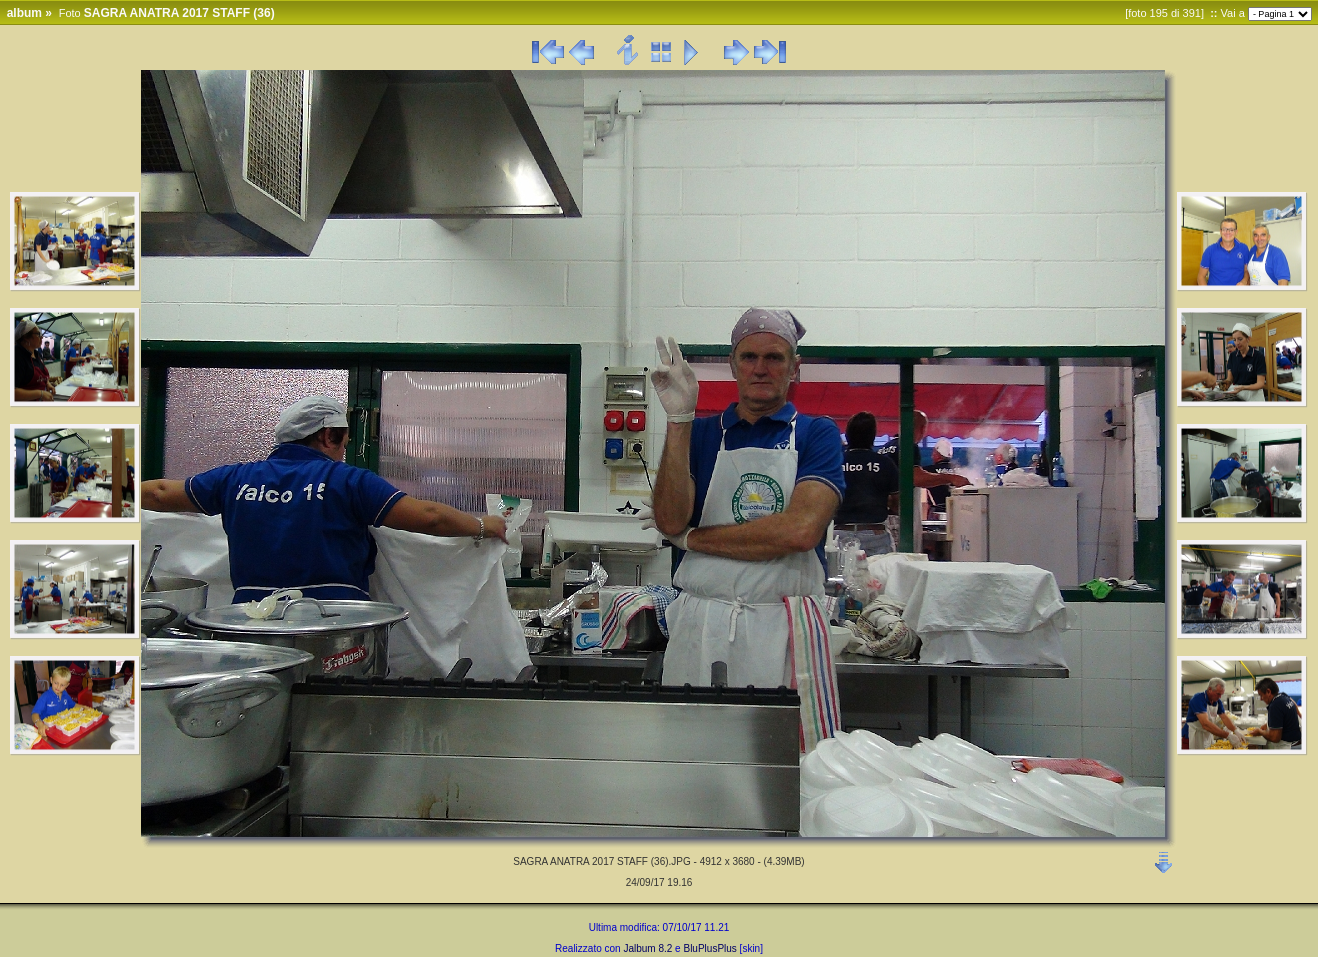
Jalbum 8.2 (647, 948)
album (24, 13)
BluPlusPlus (709, 948)
